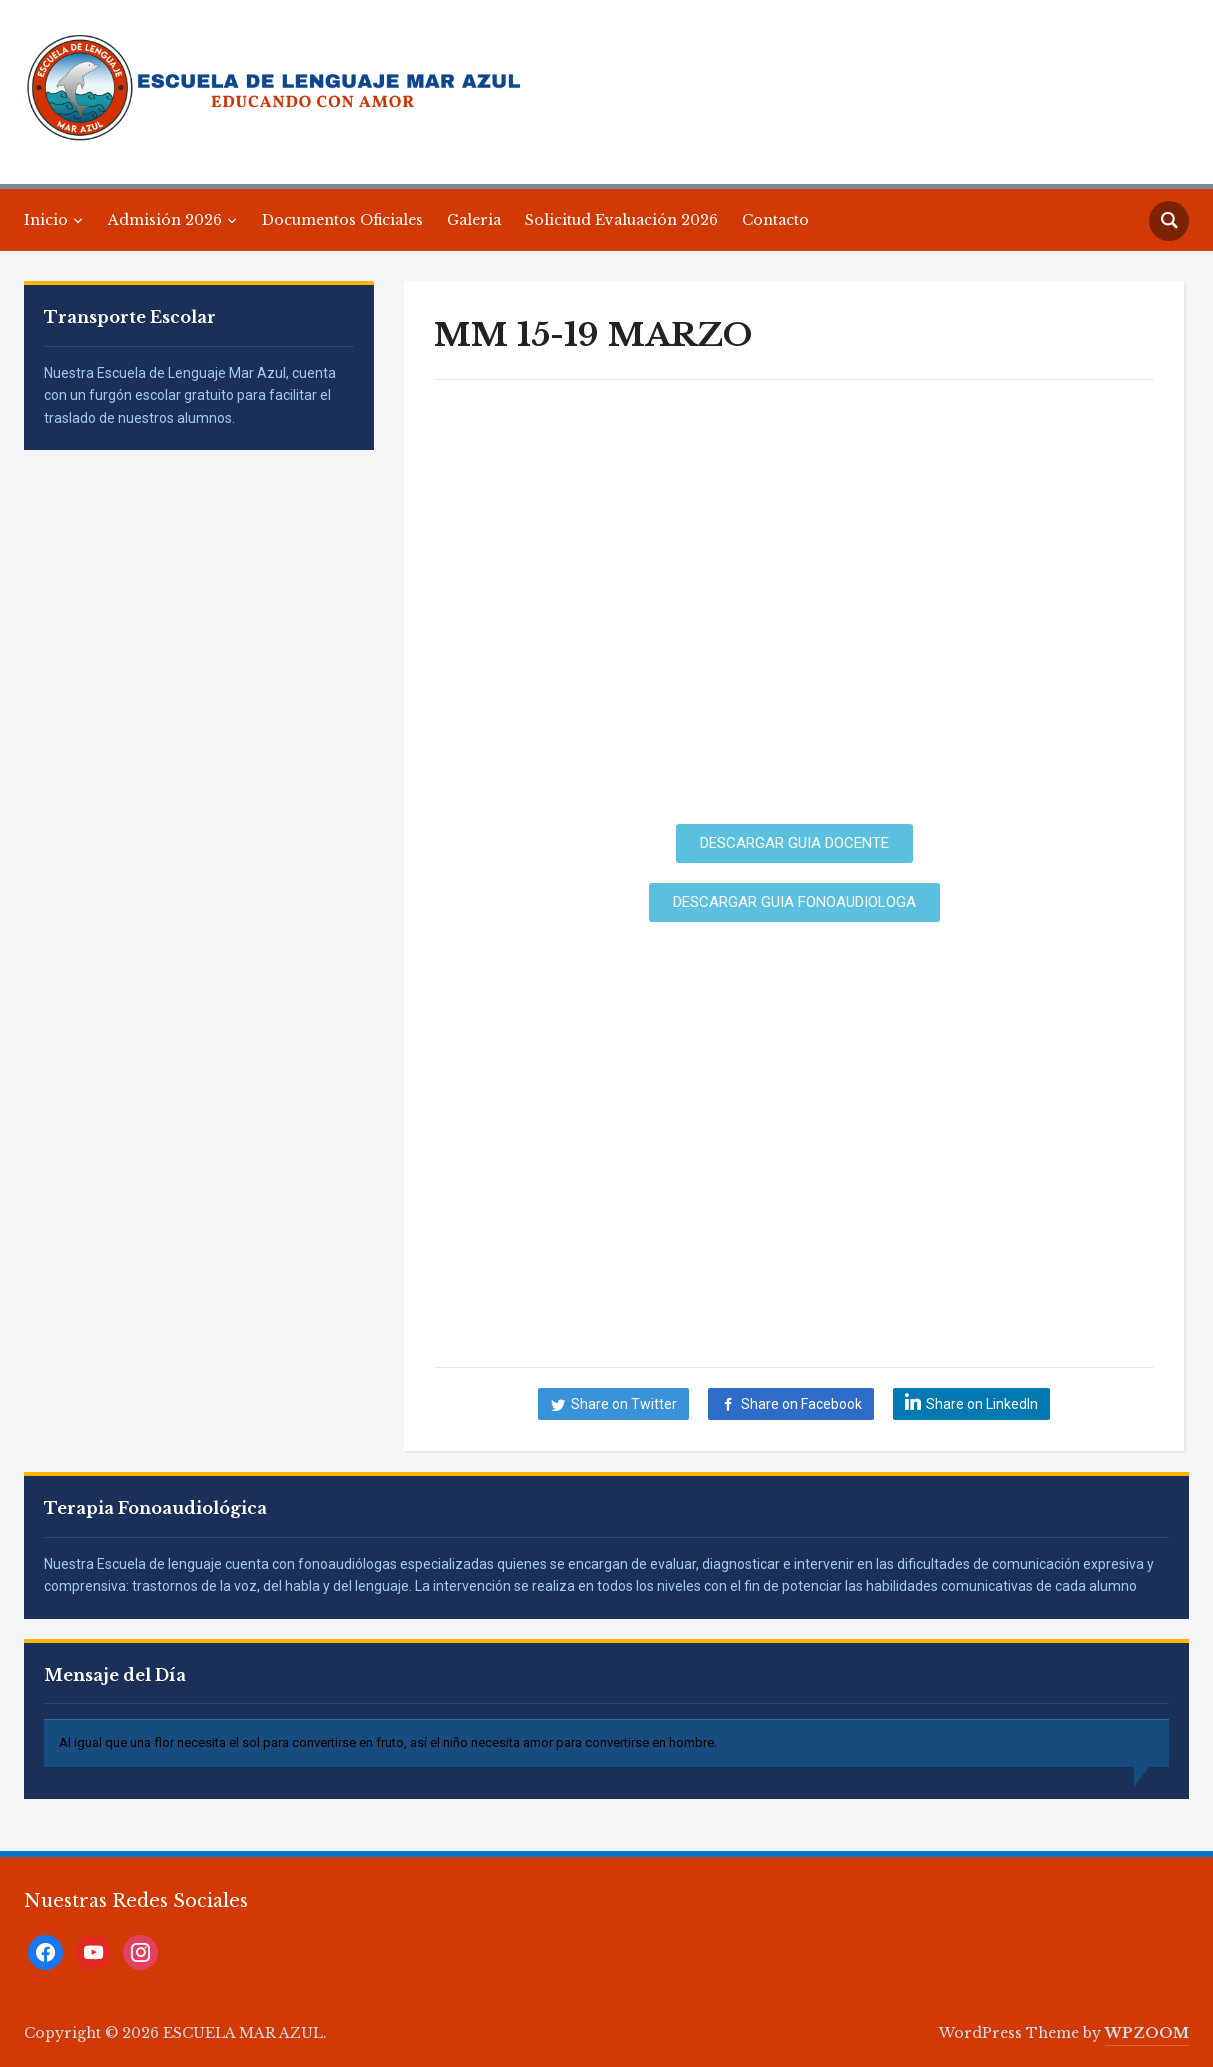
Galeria (474, 220)
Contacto (775, 220)
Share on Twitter (624, 1404)
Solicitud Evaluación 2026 (621, 220)
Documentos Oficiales (342, 220)
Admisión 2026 (165, 220)
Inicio (46, 220)
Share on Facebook (801, 1404)
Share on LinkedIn (982, 1404)
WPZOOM (1147, 2033)
